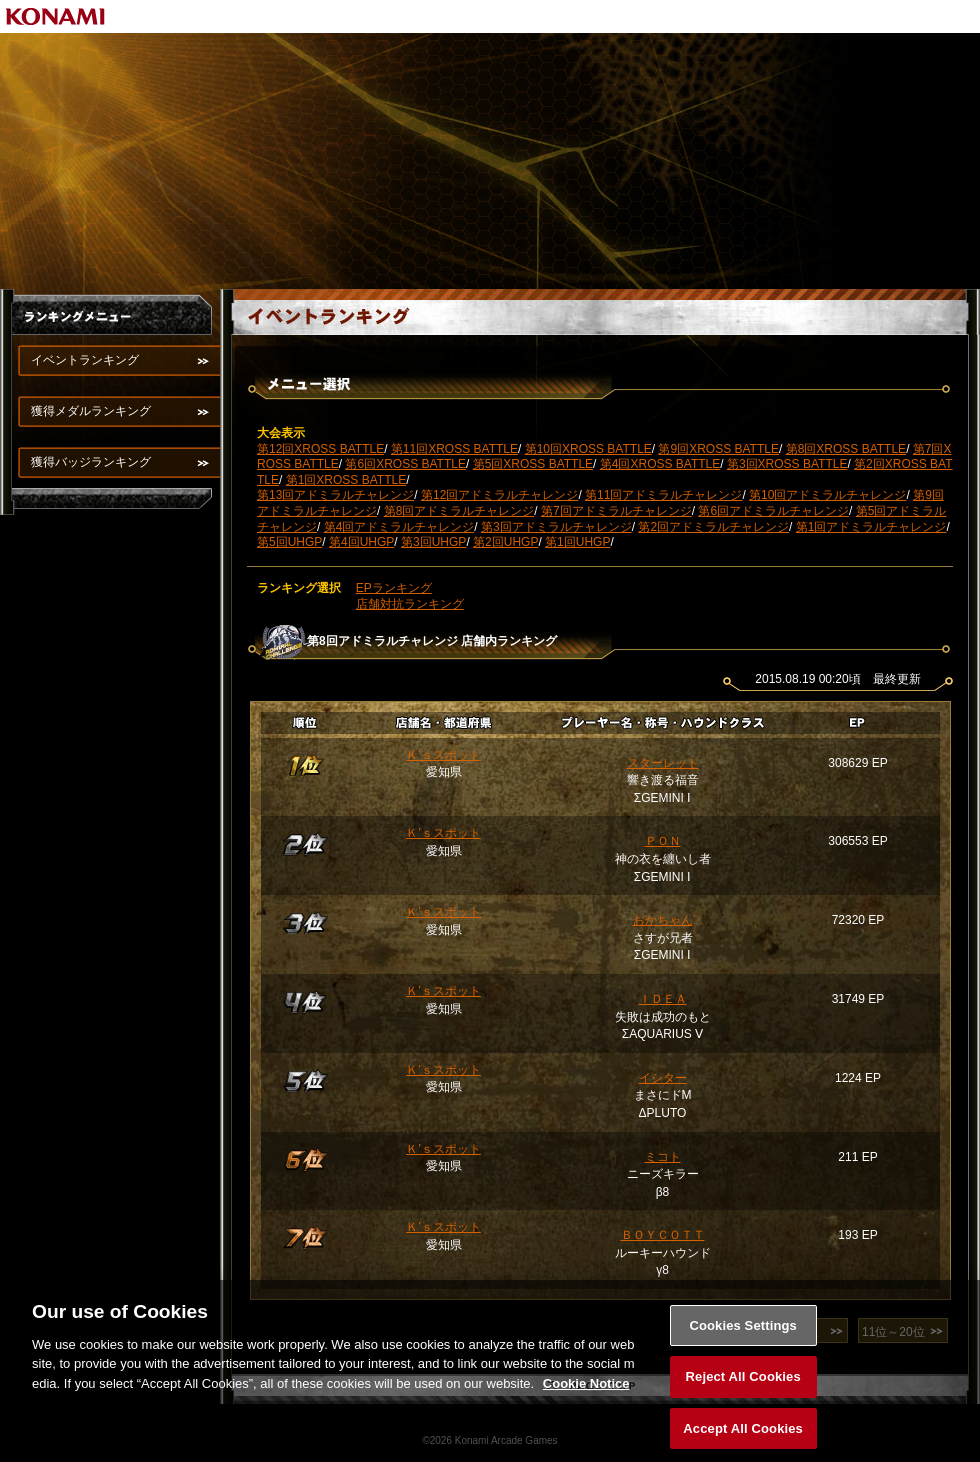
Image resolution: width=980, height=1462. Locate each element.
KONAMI (56, 16)
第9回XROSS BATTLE (718, 449)
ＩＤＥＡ (663, 999)
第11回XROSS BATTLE (454, 449)
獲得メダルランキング (91, 411)
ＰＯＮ (663, 841)
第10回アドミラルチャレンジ (827, 495)
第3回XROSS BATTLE (787, 464)
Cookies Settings (743, 1335)
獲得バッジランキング (91, 462)
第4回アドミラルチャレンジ (399, 527)
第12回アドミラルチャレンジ (499, 495)
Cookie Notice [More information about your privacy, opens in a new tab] (586, 1393)
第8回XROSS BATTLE (846, 449)
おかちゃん (663, 920)
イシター (663, 1078)
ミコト (663, 1157)
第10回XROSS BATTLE (588, 449)
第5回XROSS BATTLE (533, 464)
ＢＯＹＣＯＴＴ (663, 1235)
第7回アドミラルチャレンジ (616, 511)
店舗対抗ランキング (410, 604)
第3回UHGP (433, 542)
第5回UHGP (289, 542)
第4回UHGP (361, 542)
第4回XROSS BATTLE (660, 464)
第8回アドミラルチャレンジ (459, 511)
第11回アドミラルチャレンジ (663, 495)
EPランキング (394, 588)
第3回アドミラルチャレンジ (556, 527)
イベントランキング (85, 360)
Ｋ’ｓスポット (443, 755)
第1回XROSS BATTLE (346, 480)
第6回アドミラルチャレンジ (773, 511)
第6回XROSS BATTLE (405, 464)
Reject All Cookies (743, 1387)
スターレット (663, 763)
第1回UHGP (577, 542)
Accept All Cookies (743, 1439)
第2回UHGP (505, 542)
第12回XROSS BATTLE (320, 449)
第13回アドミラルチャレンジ (335, 495)
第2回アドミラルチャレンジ (713, 527)
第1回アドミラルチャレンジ (871, 527)
